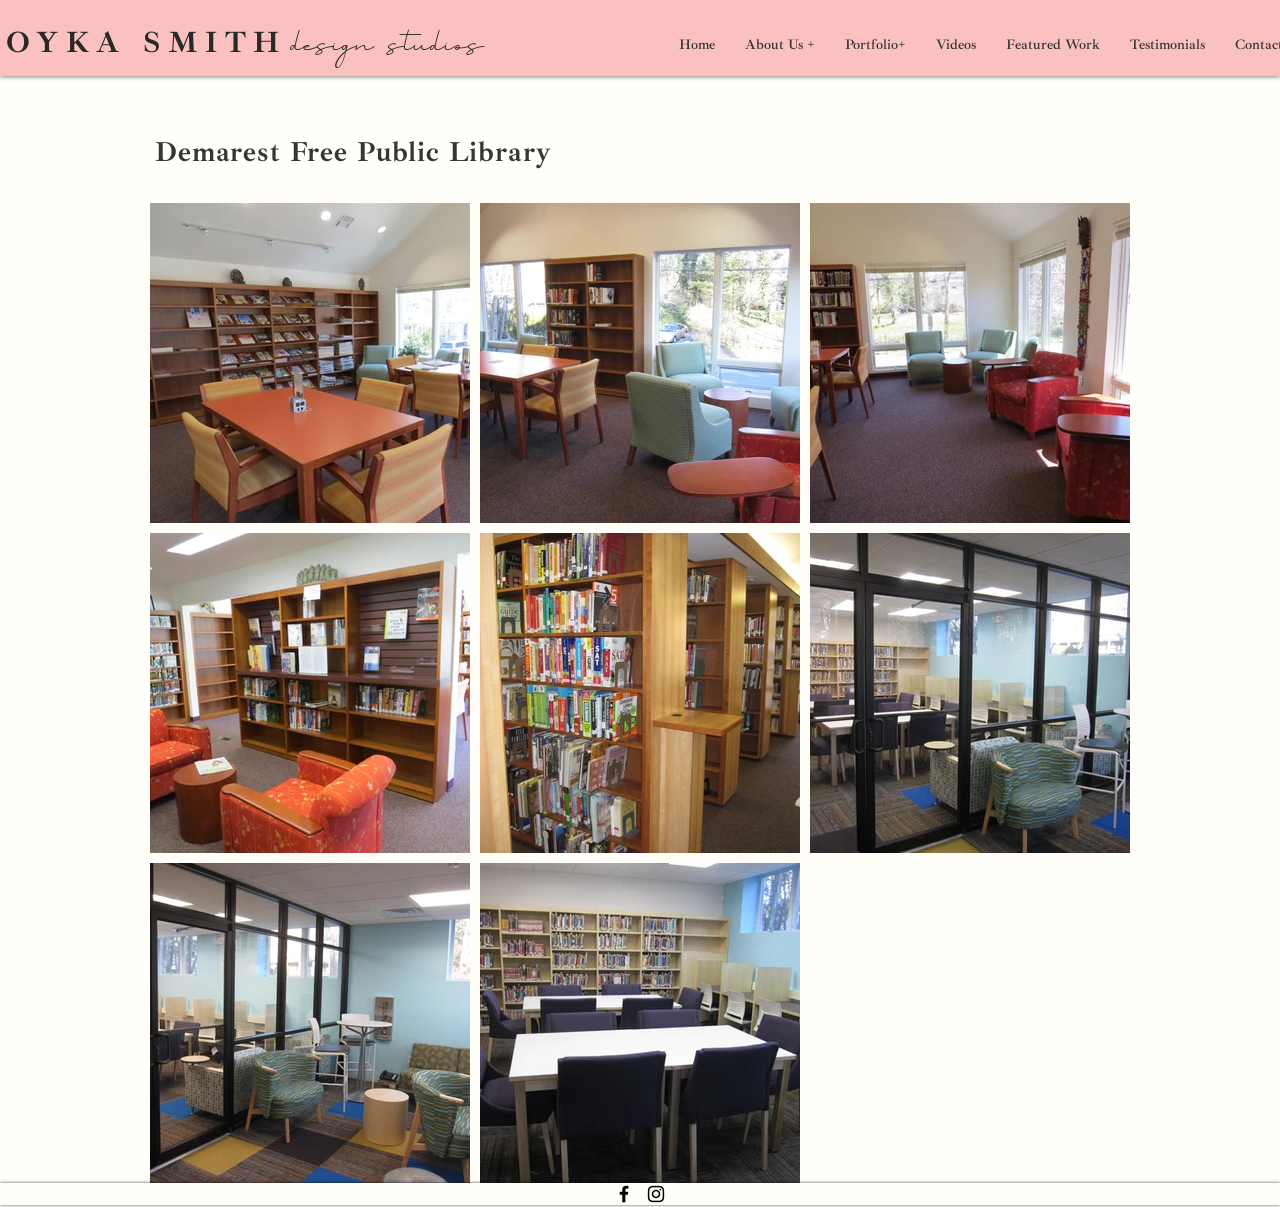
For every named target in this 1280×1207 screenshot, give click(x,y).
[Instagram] (656, 1194)
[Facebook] (624, 1194)
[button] (875, 45)
